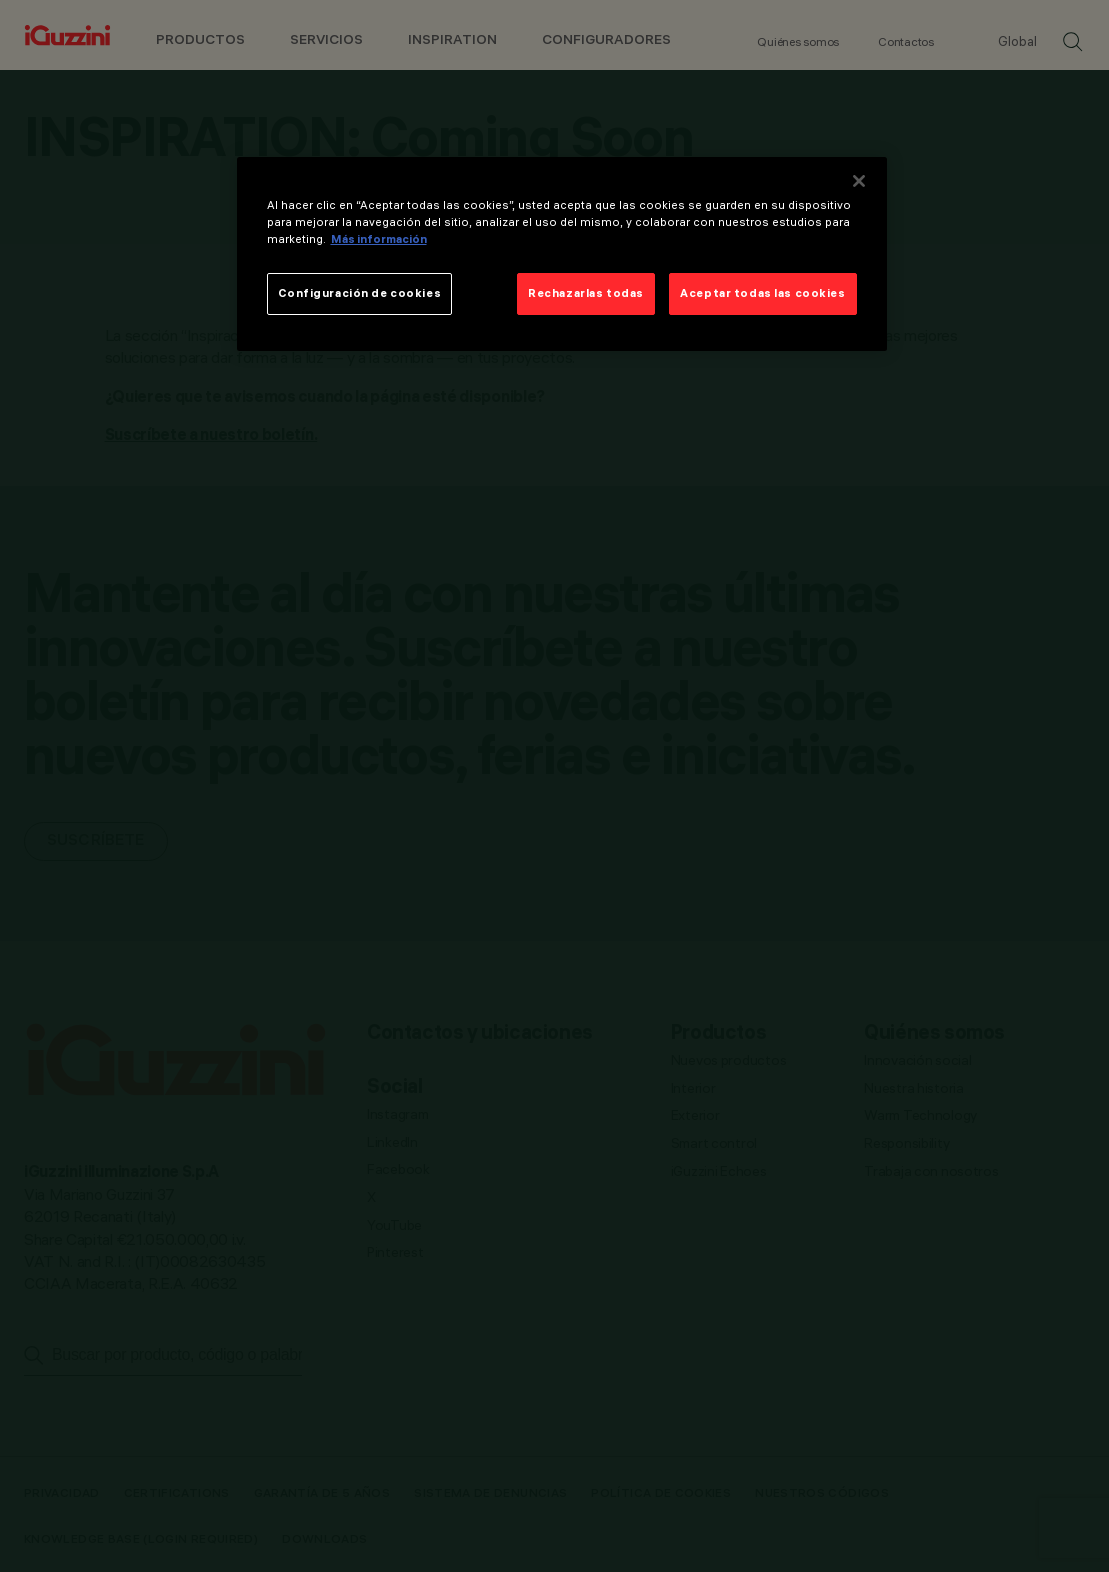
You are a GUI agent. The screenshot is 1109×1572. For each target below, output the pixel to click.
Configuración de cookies (360, 293)
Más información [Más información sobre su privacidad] (379, 239)
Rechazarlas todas (586, 293)
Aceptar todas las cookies (762, 293)
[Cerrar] (859, 181)
